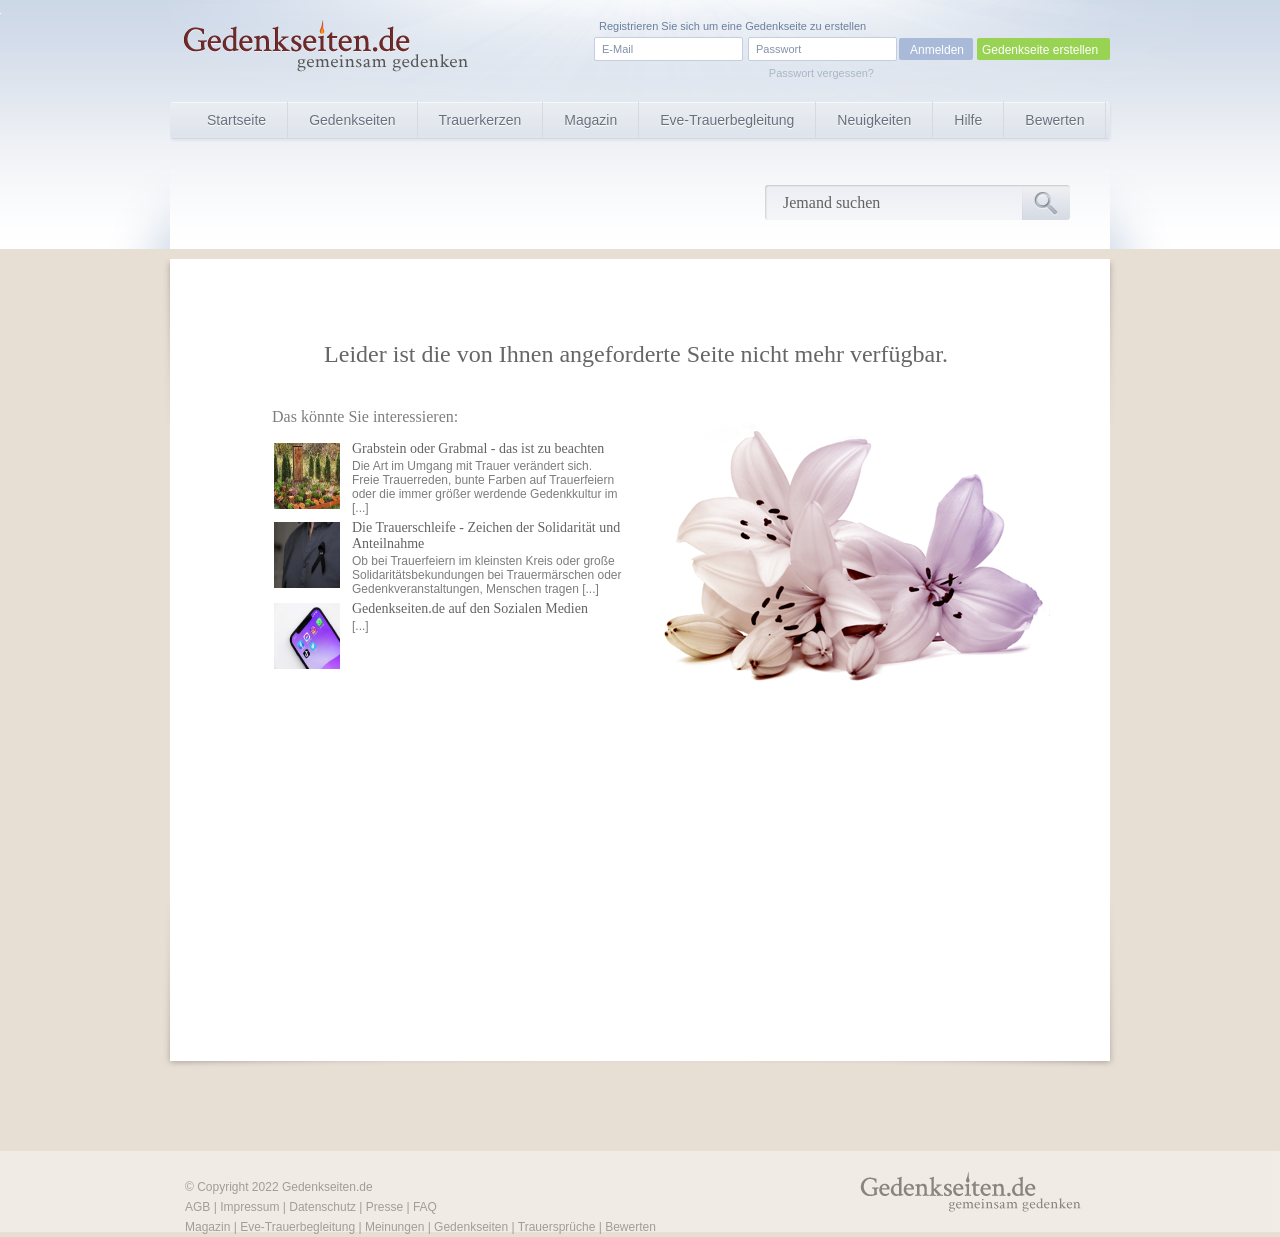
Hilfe (968, 120)
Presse (384, 1207)
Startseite (236, 120)
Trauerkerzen (480, 120)
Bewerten (1054, 120)
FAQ (425, 1207)
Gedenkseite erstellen (1040, 50)
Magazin (590, 120)
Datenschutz (322, 1207)
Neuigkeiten (874, 120)
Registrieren (628, 26)
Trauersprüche (557, 1227)
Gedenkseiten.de (327, 1187)
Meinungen (394, 1227)
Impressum (249, 1207)
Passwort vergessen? (821, 73)
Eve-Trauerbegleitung (727, 120)
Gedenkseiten (352, 120)
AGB (197, 1207)
